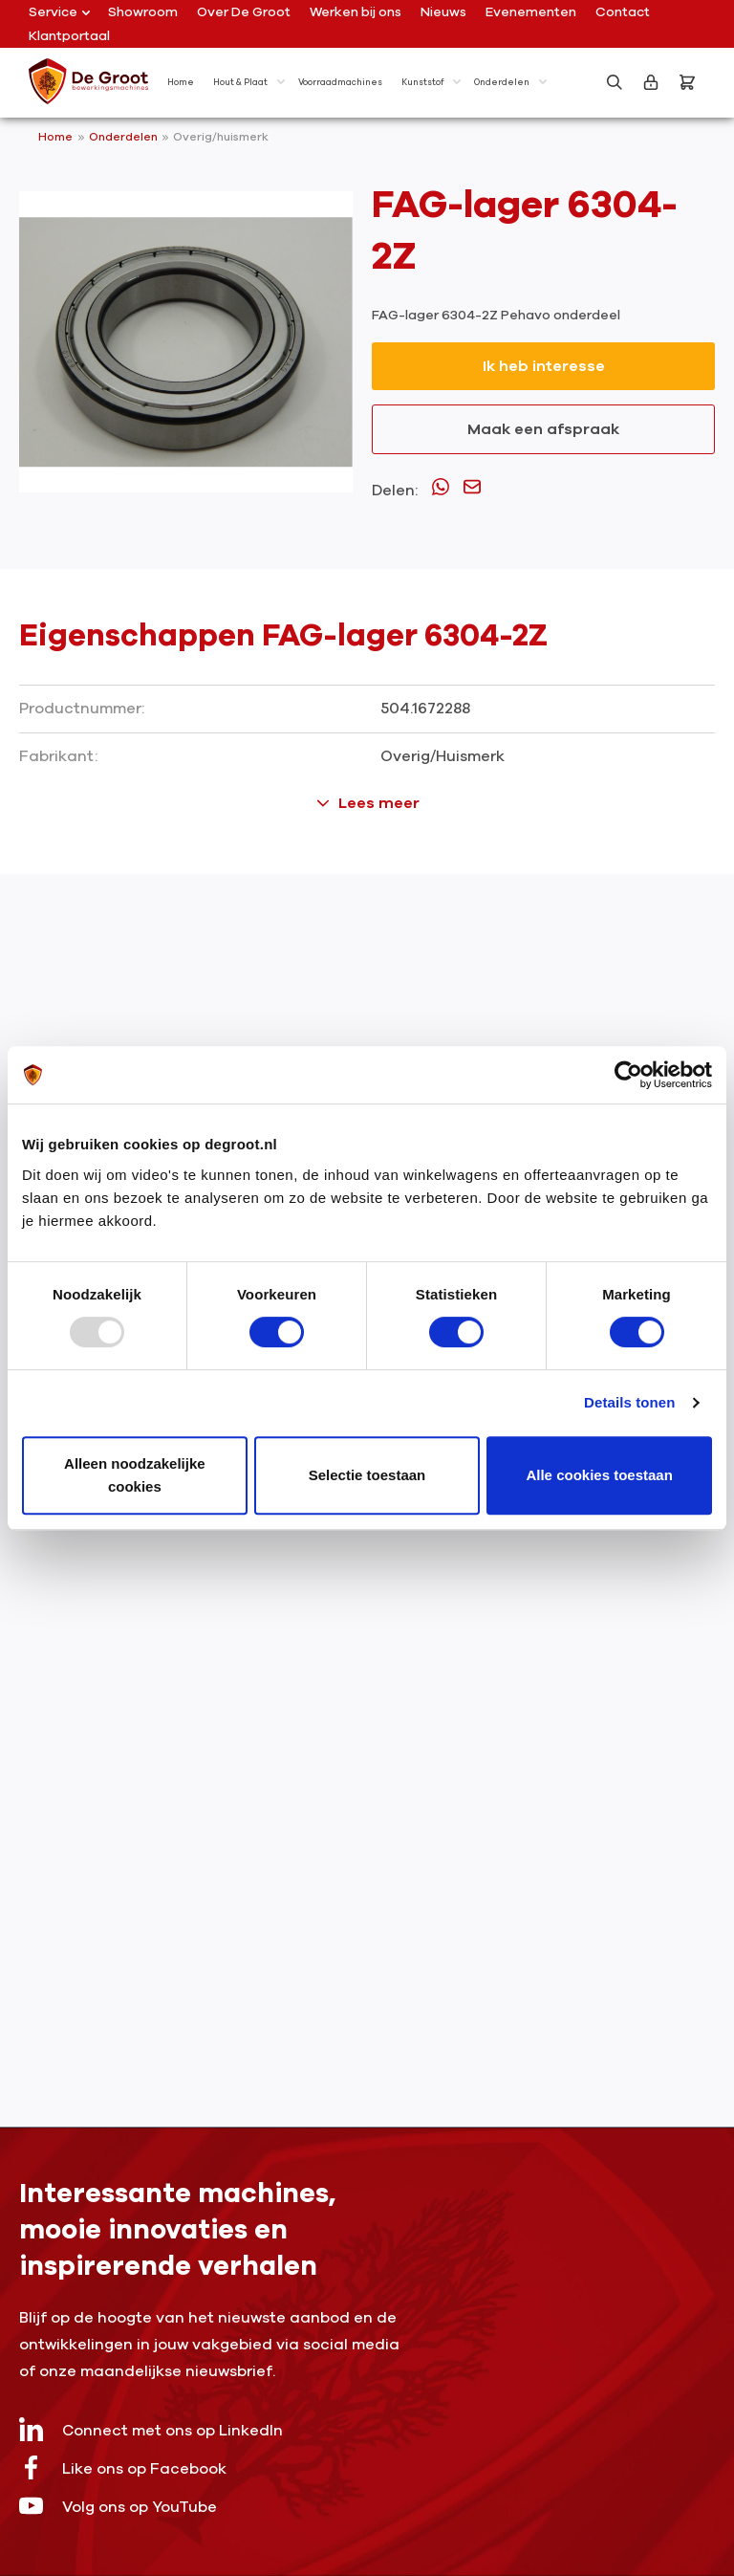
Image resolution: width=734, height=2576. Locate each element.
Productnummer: (81, 708)
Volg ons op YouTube (118, 2506)
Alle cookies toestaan (599, 1475)
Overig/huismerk (221, 136)
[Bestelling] (687, 82)
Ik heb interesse (544, 366)
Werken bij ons (355, 12)
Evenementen (531, 12)
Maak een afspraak (543, 429)
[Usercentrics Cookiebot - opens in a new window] (628, 1074)
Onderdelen (125, 136)
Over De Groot (244, 12)
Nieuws (443, 12)
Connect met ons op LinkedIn (151, 2429)
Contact (622, 12)
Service (59, 12)
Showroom (143, 12)
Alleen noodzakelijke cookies (134, 1475)
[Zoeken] (614, 82)
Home (55, 136)
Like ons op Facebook (123, 2467)
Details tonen (629, 1402)
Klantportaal (69, 36)
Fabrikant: (58, 756)
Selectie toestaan (367, 1475)
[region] (186, 341)
